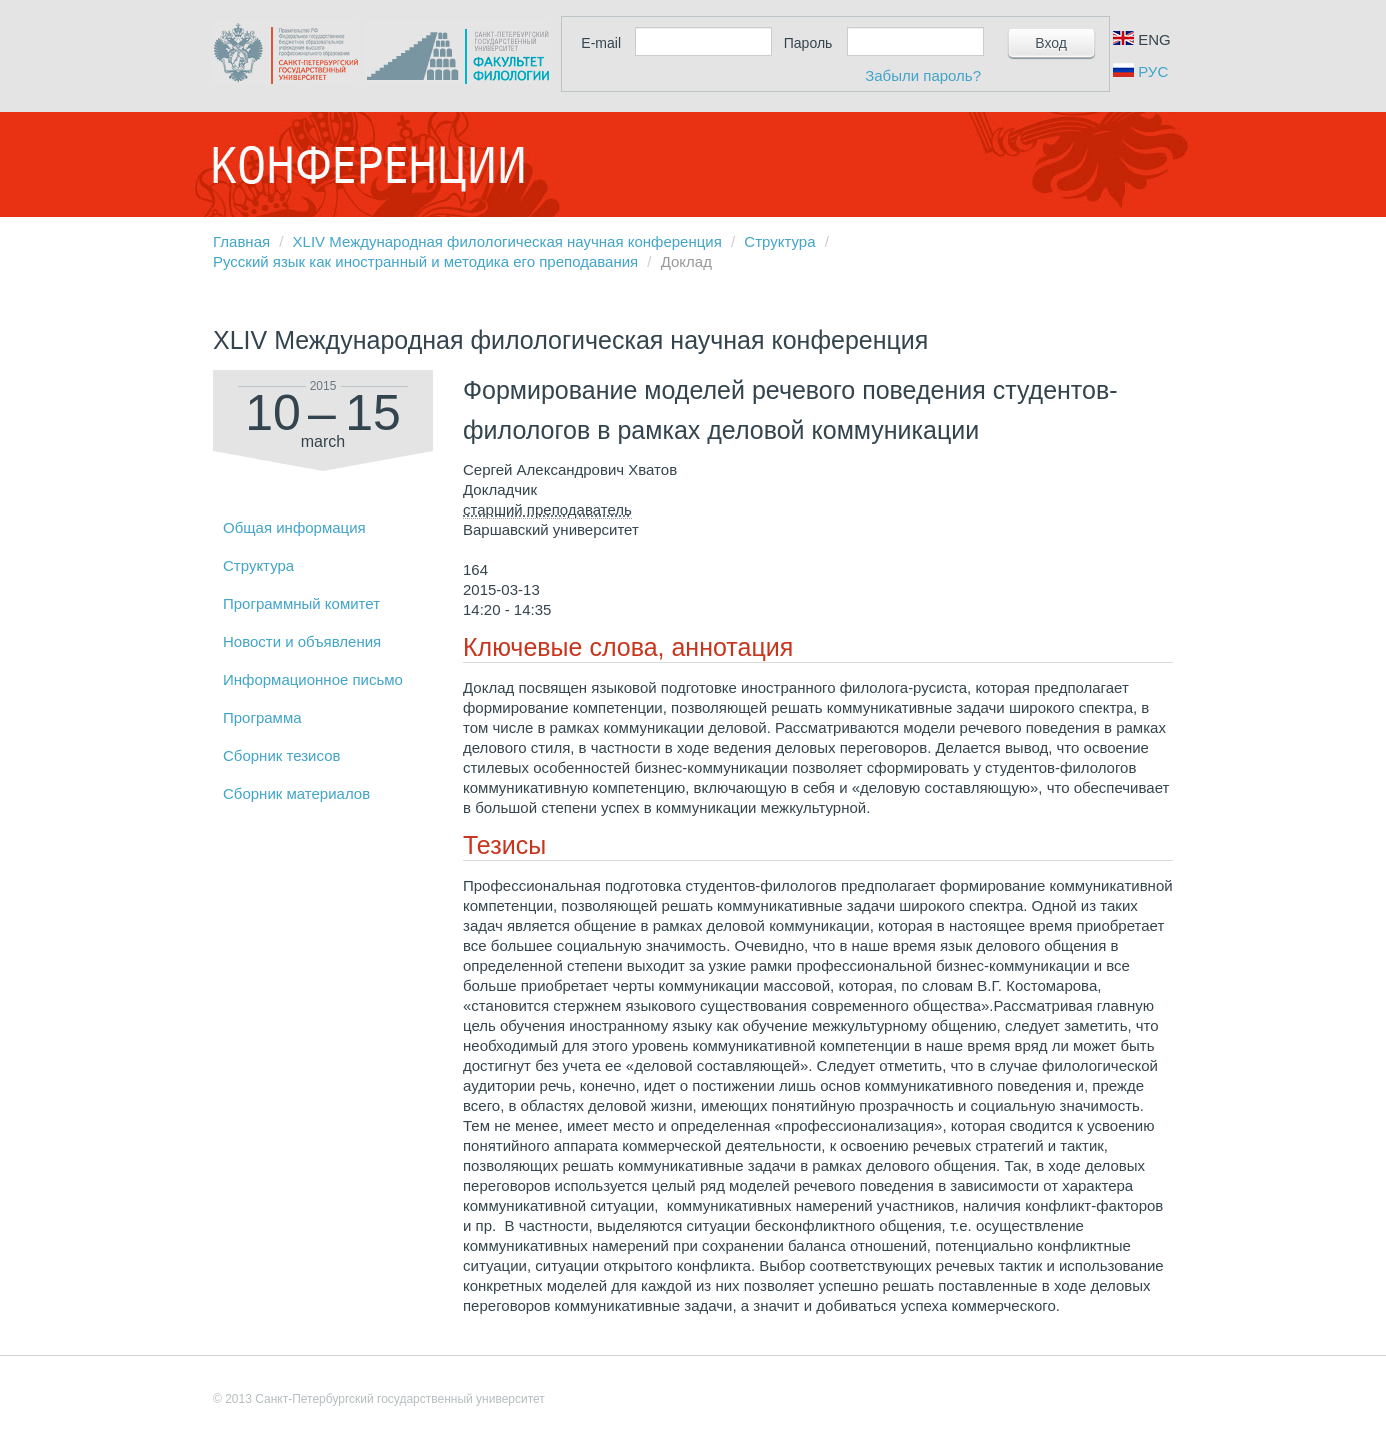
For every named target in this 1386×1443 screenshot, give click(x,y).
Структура (779, 241)
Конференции (368, 165)
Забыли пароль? (923, 75)
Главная (241, 241)
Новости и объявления (302, 641)
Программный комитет (301, 603)
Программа (262, 717)
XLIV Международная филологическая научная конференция (507, 241)
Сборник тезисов (281, 755)
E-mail (601, 43)
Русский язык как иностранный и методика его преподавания (425, 261)
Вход (1051, 43)
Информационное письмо (313, 679)
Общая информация (294, 527)
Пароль (808, 43)
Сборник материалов (296, 793)
